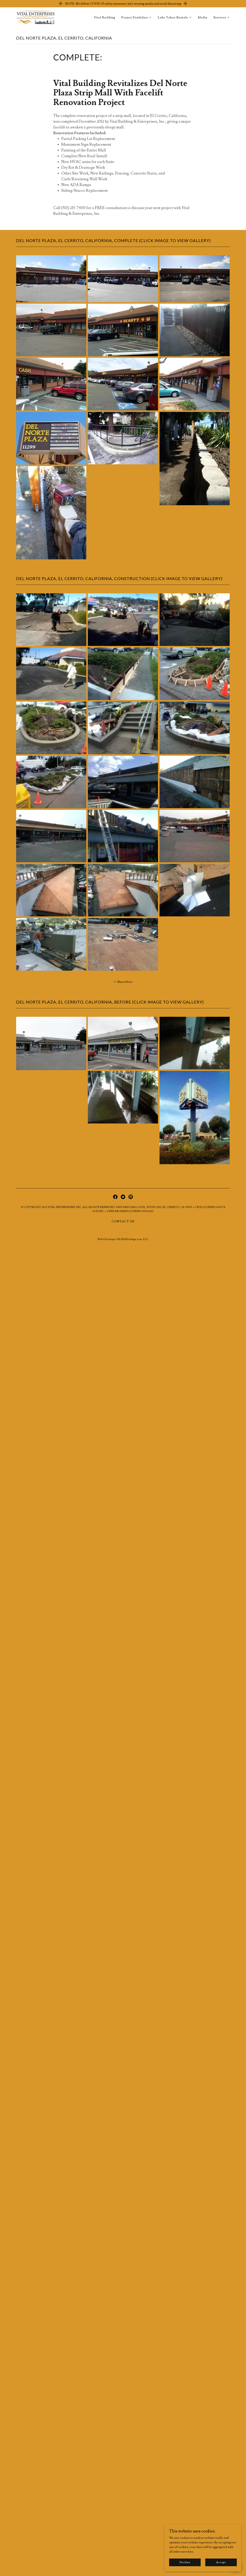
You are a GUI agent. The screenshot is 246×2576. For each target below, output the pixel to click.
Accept (221, 2562)
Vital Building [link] (104, 17)
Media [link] (202, 17)
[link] (35, 17)
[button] (136, 17)
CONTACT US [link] (123, 721)
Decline (185, 2562)
